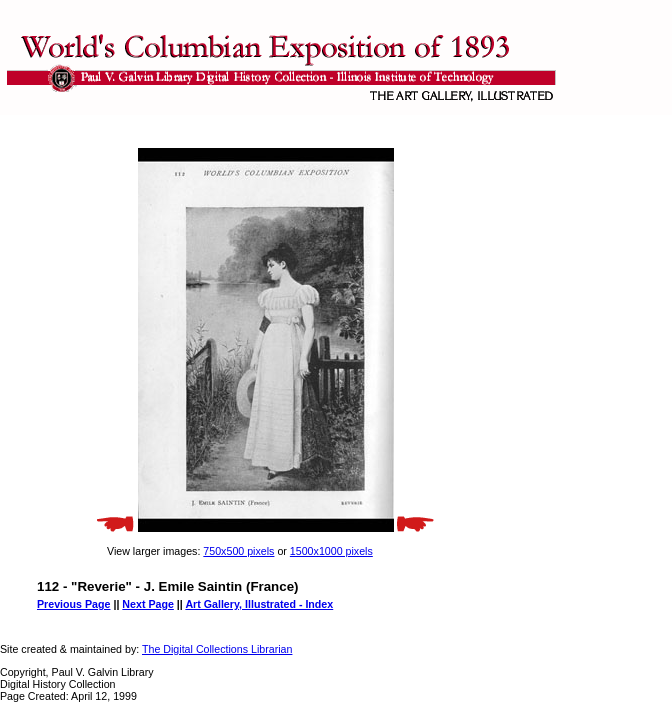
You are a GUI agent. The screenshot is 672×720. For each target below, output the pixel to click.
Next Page (148, 604)
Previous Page (73, 604)
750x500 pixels (238, 551)
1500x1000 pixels (331, 551)
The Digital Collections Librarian (217, 649)
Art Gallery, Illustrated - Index (259, 604)
